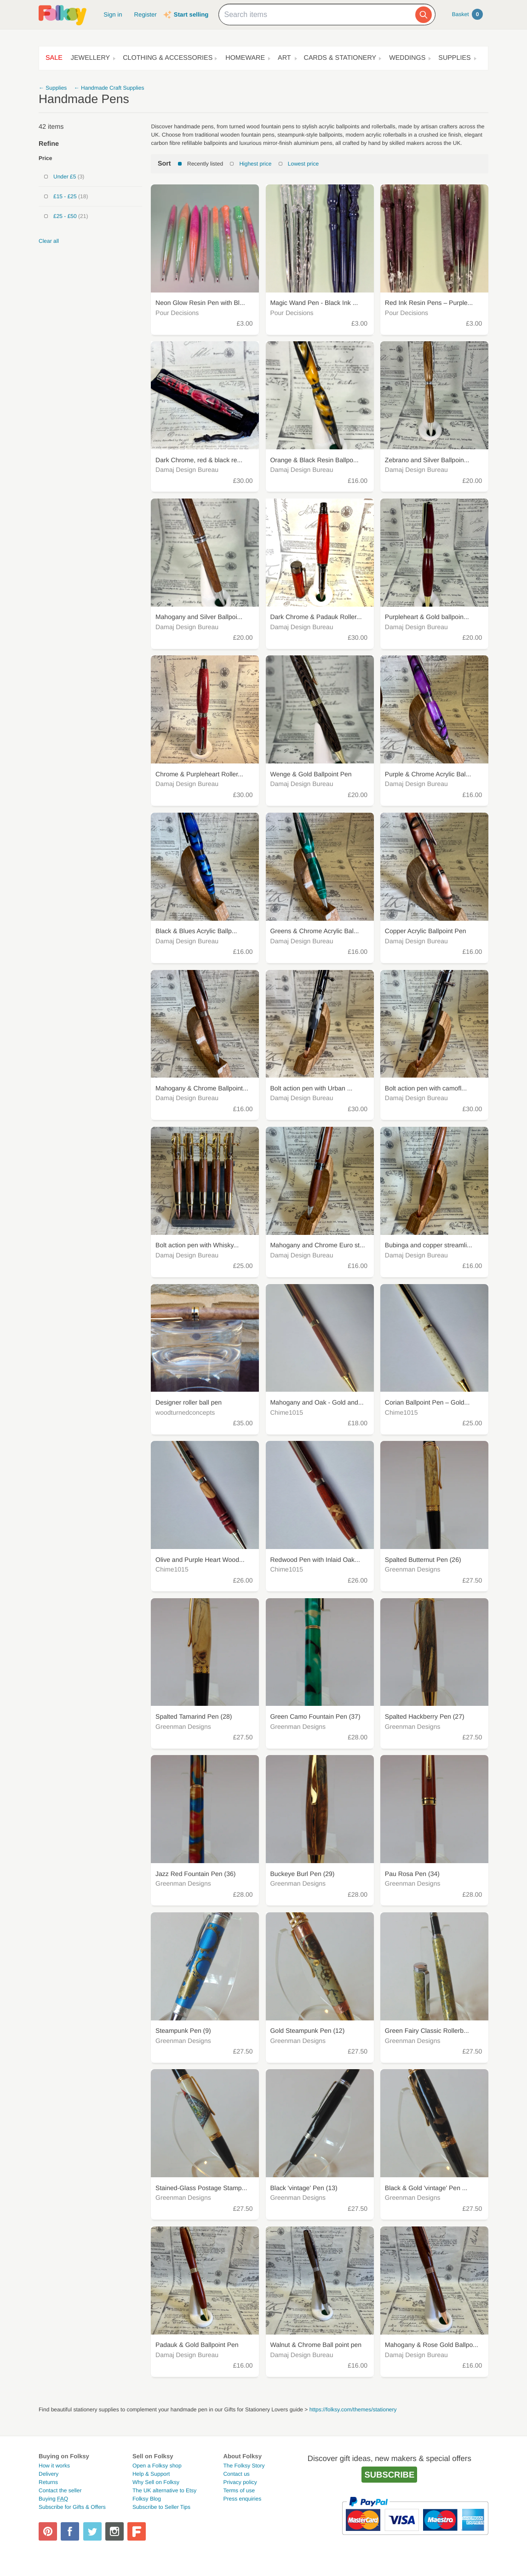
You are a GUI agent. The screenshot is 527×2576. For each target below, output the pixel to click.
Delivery (48, 2474)
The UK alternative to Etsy (164, 2490)
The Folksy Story (243, 2465)
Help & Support (151, 2474)
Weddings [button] (407, 58)
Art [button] (284, 58)
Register (145, 14)
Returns (48, 2482)
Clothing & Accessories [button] (167, 58)
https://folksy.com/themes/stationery (353, 2409)
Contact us (236, 2474)
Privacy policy (240, 2482)
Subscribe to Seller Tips (161, 2507)
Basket (467, 14)
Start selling (191, 14)
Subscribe (389, 2474)
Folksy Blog (146, 2499)
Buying (53, 2499)
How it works (54, 2465)
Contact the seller (60, 2490)
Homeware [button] (245, 58)
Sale (54, 58)
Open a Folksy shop (157, 2465)
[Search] (423, 14)
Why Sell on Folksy (155, 2482)
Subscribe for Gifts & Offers (72, 2507)
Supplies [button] (454, 58)
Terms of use (239, 2490)
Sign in (112, 14)
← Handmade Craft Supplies (109, 88)
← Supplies (53, 88)
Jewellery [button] (90, 58)
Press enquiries (242, 2499)
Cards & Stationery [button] (340, 58)
